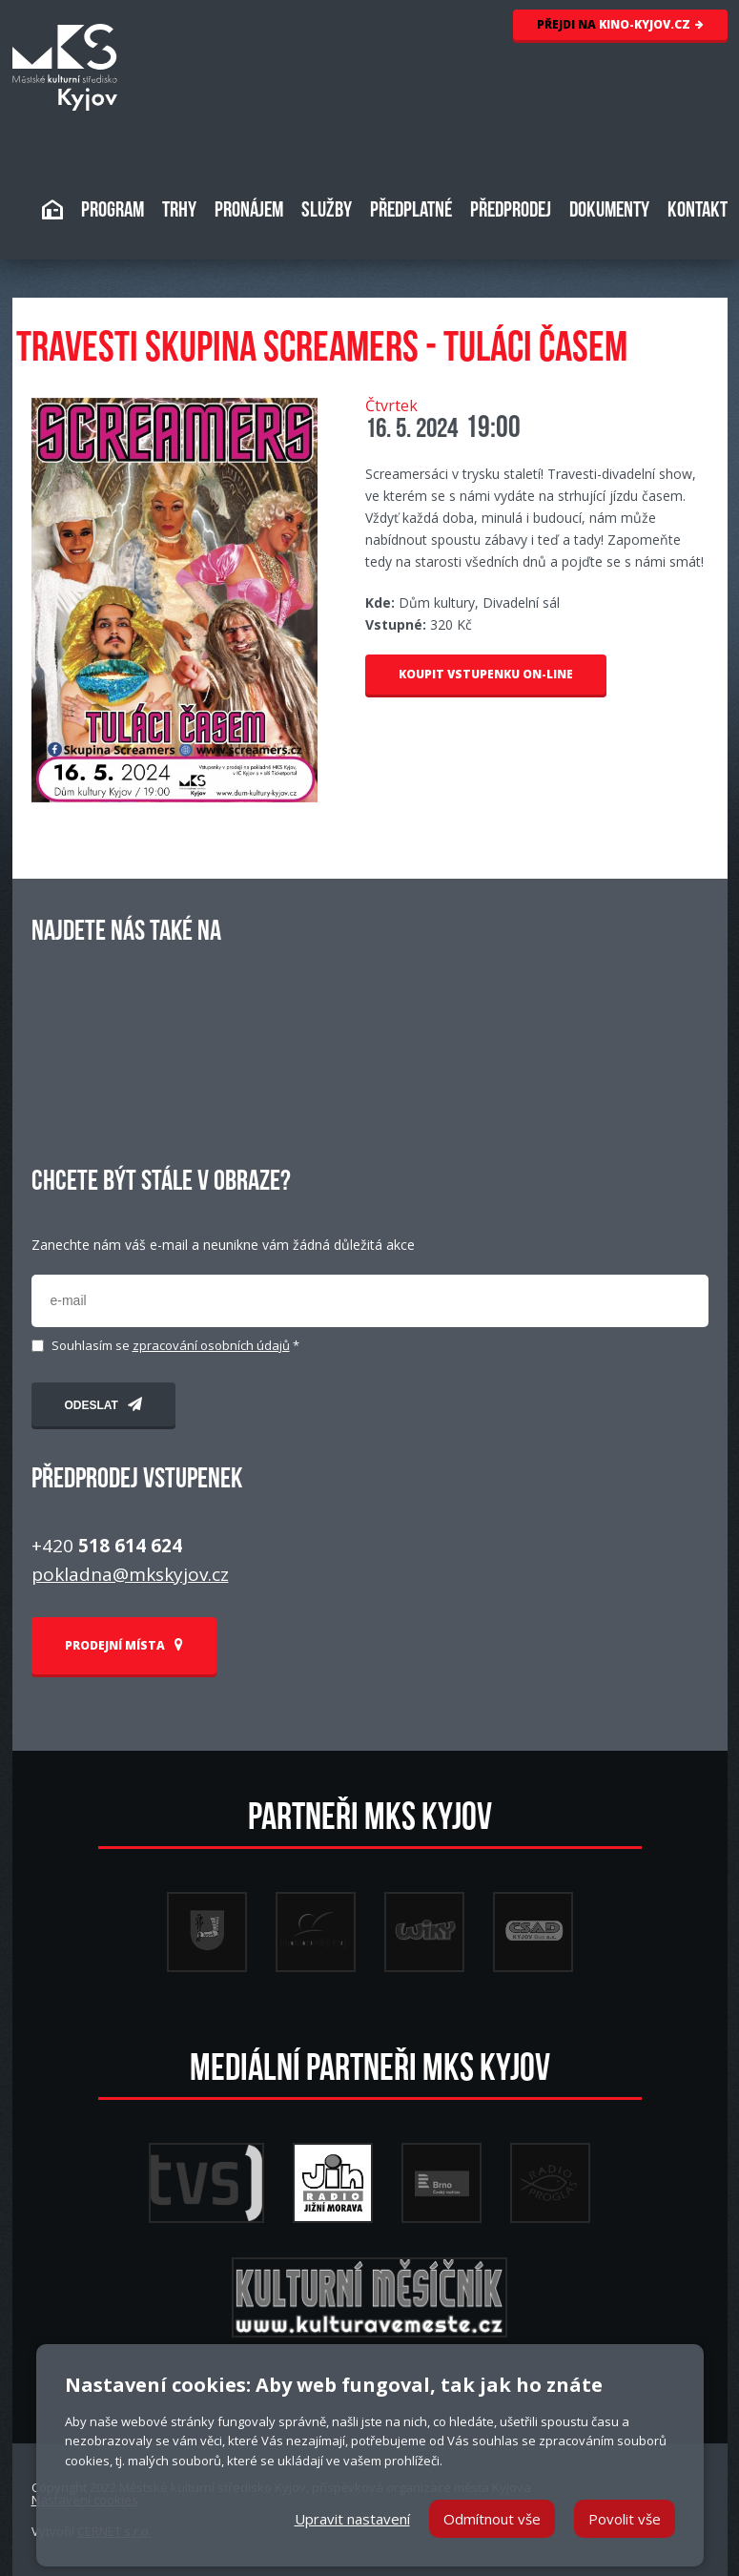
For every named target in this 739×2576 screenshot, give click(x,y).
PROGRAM (112, 211)
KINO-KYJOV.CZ (620, 24)
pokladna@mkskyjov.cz (130, 1574)
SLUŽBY (326, 211)
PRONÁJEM (249, 211)
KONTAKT (697, 211)
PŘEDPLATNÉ (411, 211)
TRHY (179, 211)
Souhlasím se (175, 1346)
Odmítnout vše (492, 2518)
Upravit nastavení (352, 2518)
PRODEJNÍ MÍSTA (124, 1645)
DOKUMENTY (609, 211)
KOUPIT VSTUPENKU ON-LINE (486, 674)
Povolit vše (624, 2518)
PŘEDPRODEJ (510, 211)
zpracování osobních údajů (211, 1345)
